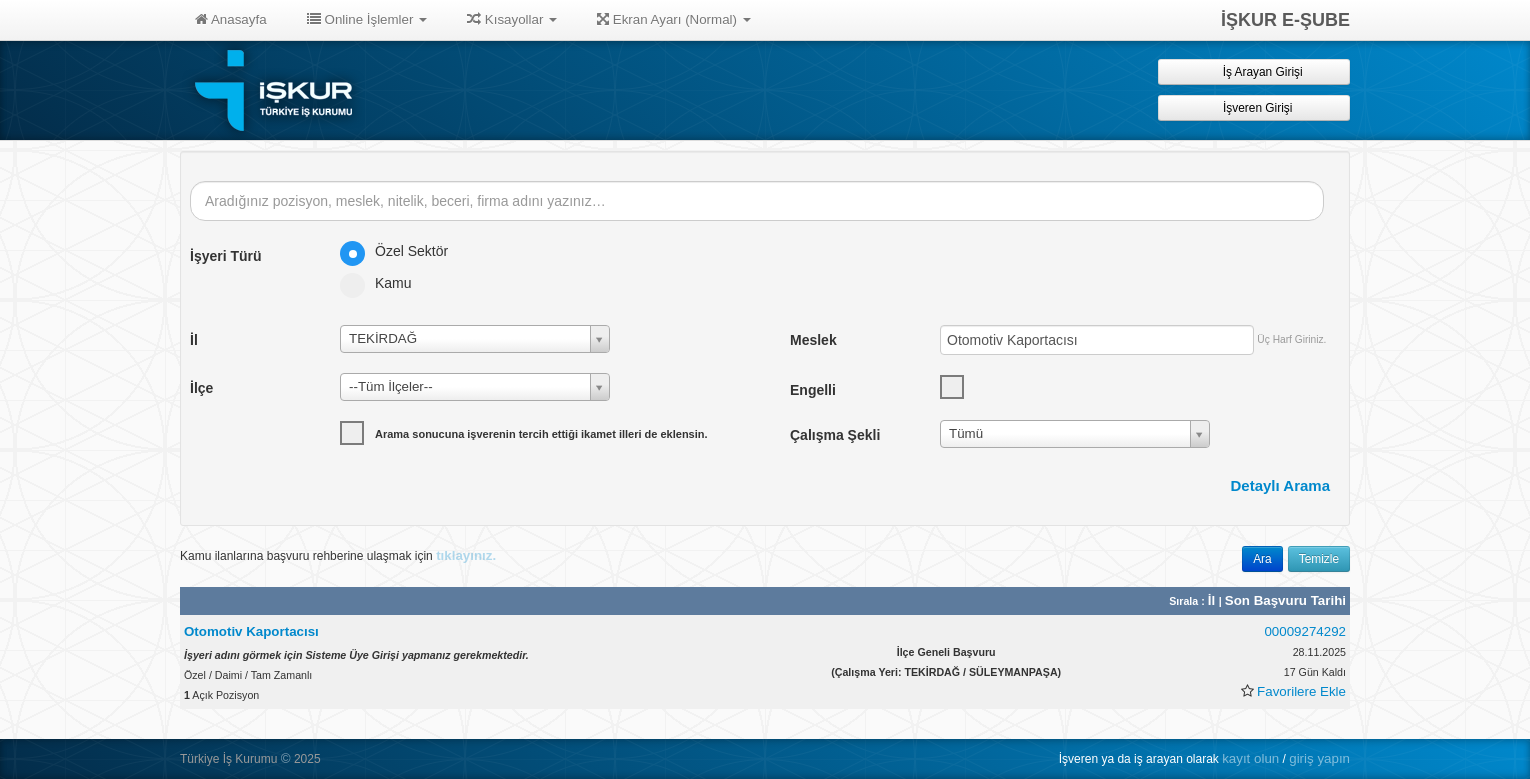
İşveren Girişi (1254, 107)
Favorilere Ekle (1301, 691)
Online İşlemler (367, 19)
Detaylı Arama (1281, 485)
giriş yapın (1319, 758)
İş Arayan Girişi (1253, 71)
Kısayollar (512, 19)
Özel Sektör (400, 251)
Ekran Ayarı (674, 19)
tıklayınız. (466, 555)
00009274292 (1305, 631)
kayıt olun (1250, 758)
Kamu (382, 283)
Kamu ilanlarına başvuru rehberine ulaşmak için (338, 555)
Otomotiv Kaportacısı (251, 631)
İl (1213, 600)
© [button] (286, 758)
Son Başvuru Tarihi (1285, 600)
